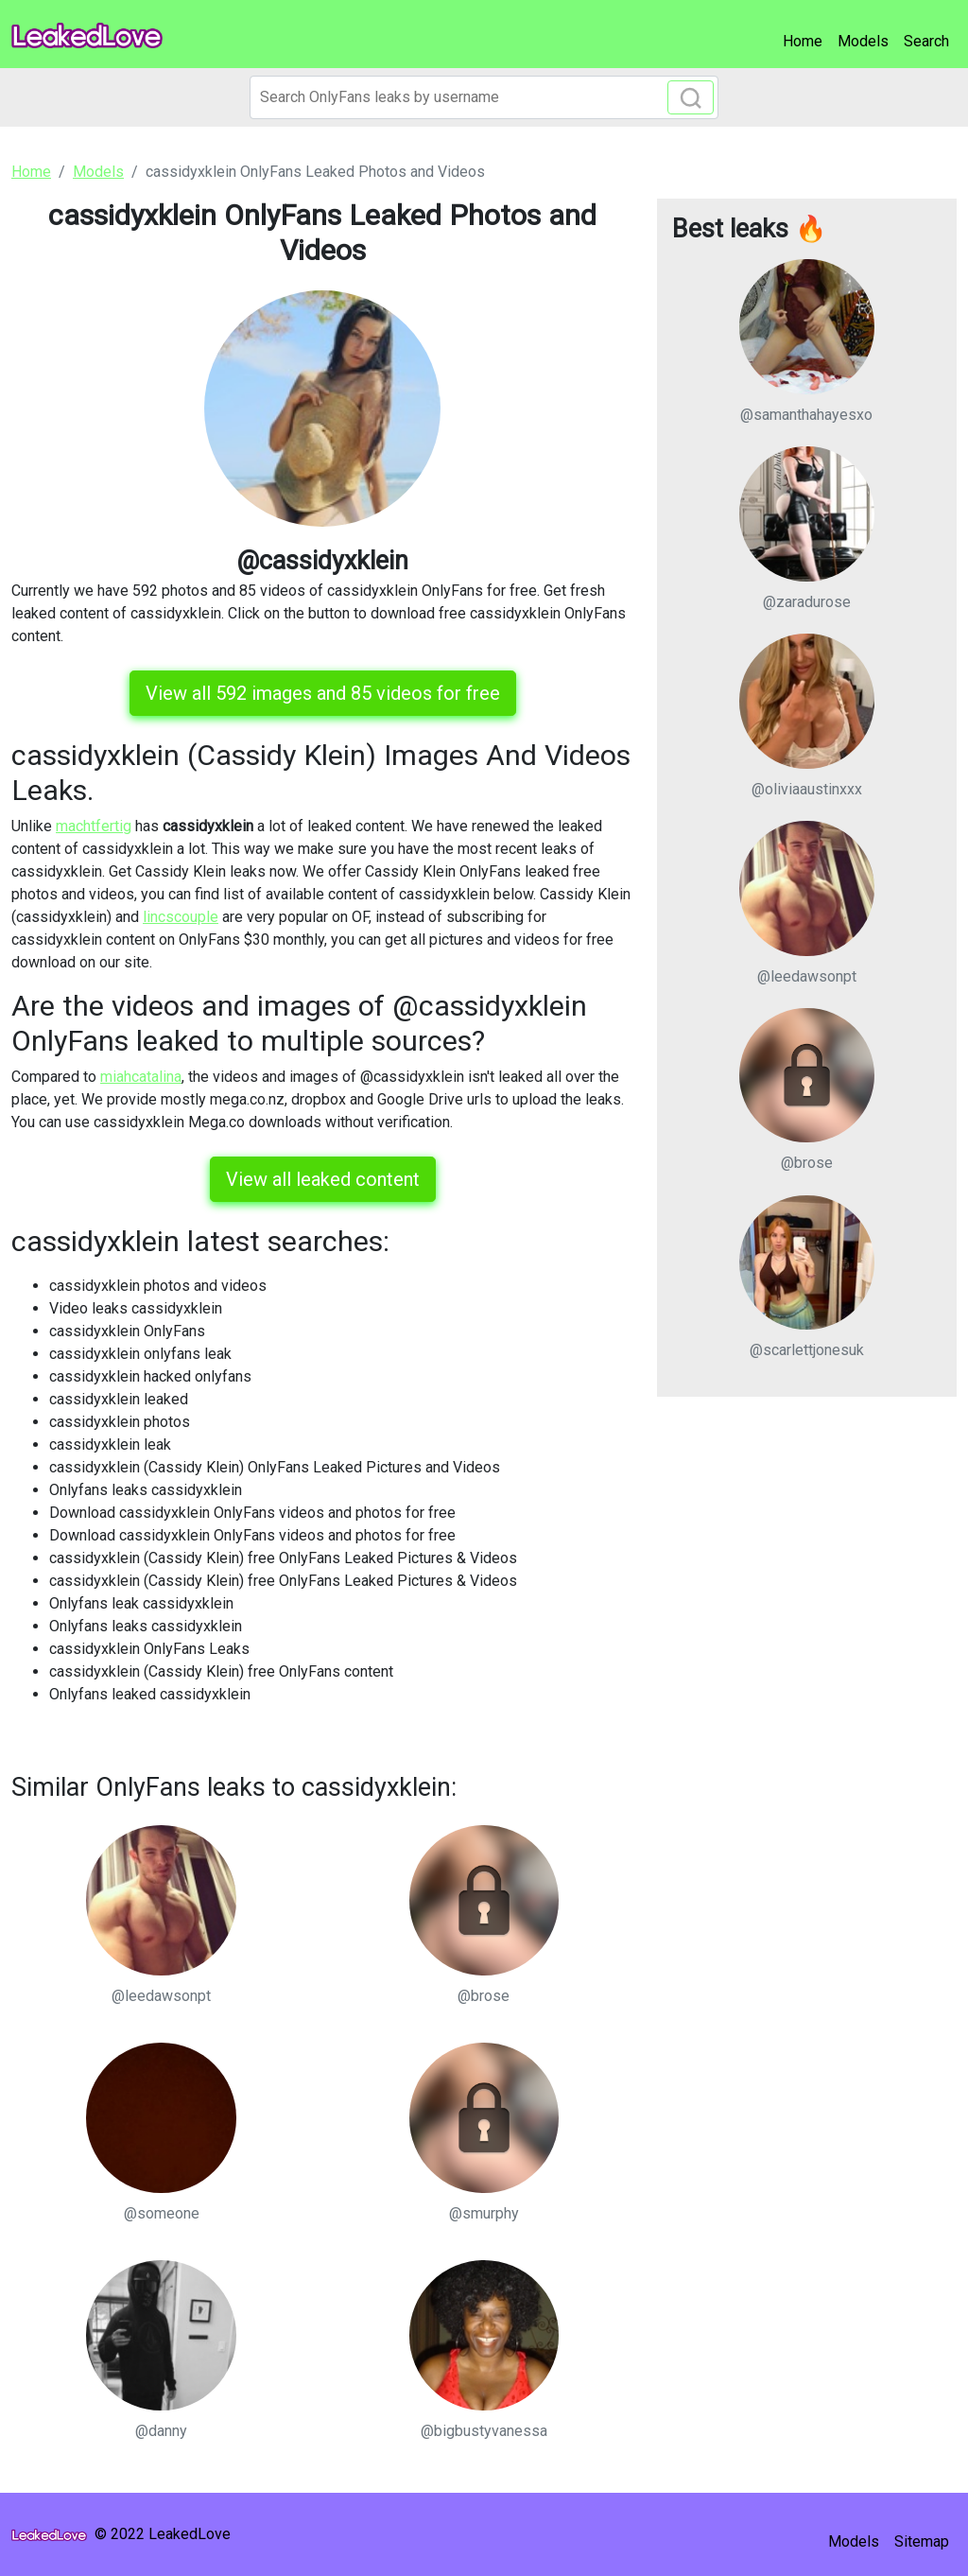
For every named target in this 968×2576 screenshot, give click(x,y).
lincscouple (180, 917)
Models (863, 41)
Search (926, 41)
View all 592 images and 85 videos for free (323, 693)
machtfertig (93, 826)
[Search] (484, 97)
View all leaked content (323, 1179)
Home (802, 41)
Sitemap (921, 2541)
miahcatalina (141, 1077)
